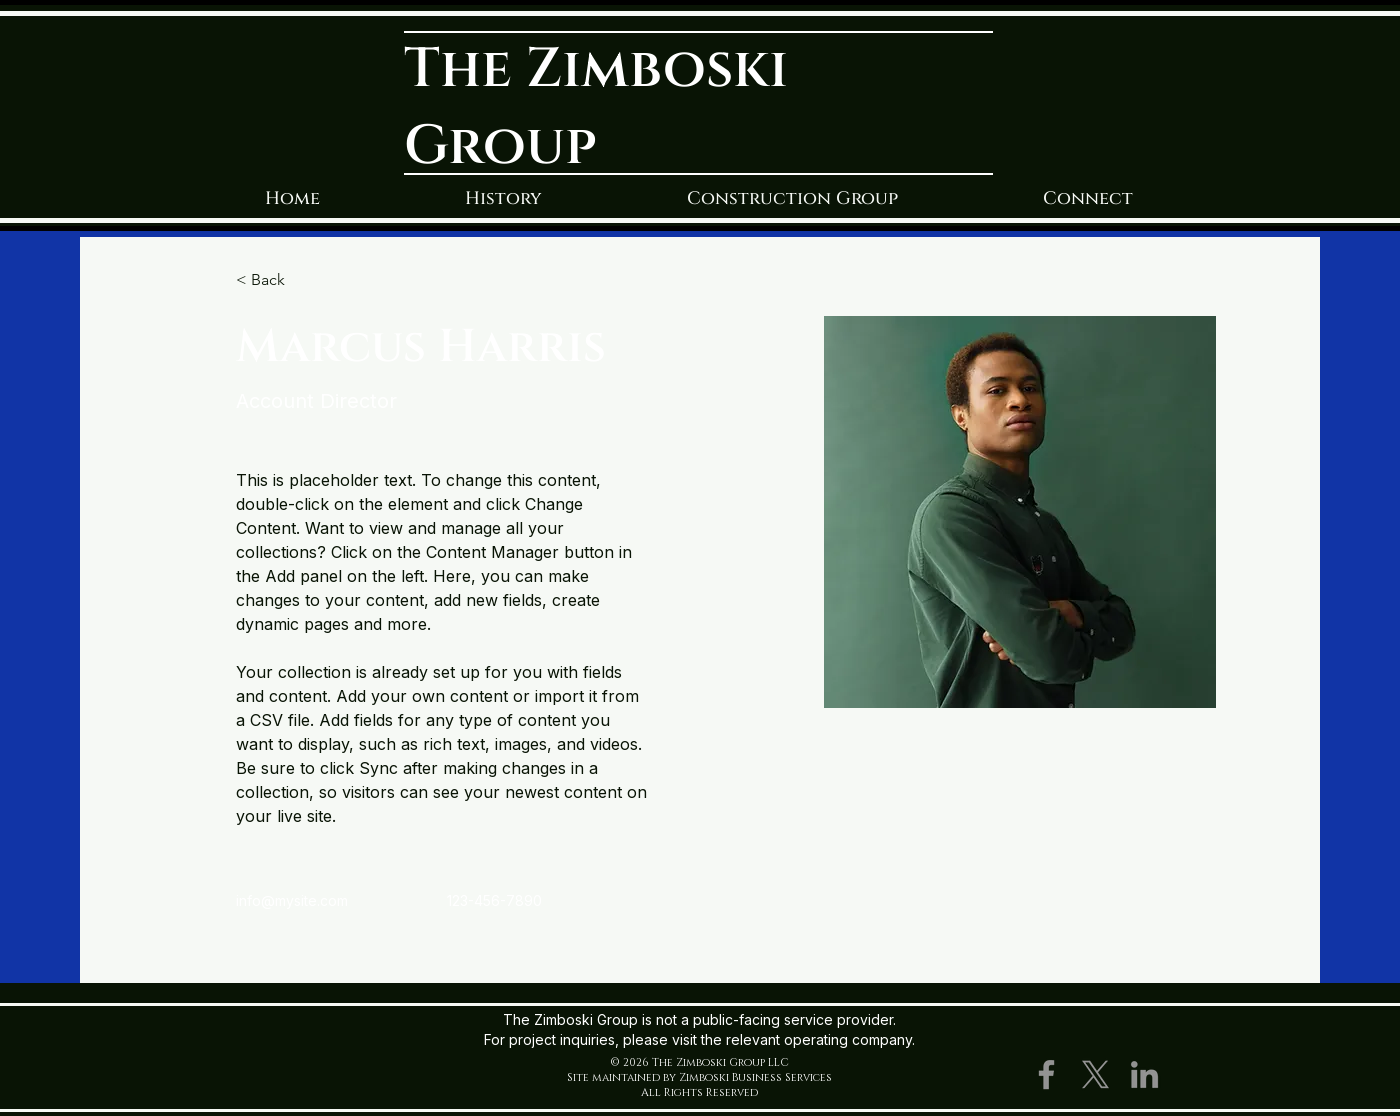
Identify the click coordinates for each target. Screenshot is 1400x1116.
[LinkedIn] (1144, 1074)
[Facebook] (1046, 1074)
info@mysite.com (292, 900)
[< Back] (275, 280)
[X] (1095, 1074)
